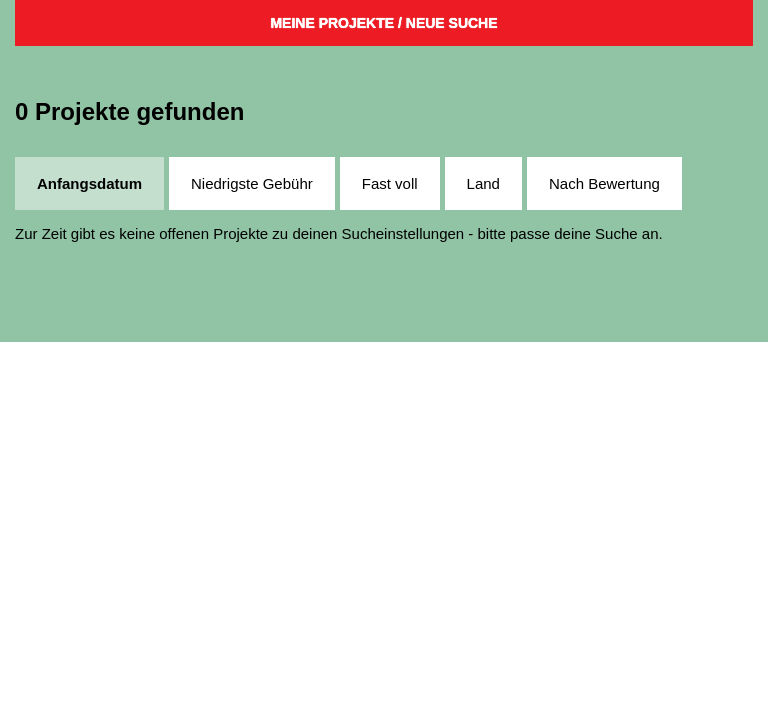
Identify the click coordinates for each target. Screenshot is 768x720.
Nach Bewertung (604, 183)
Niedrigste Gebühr (252, 183)
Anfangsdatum (89, 183)
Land (483, 183)
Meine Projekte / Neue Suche (383, 23)
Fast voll (390, 183)
